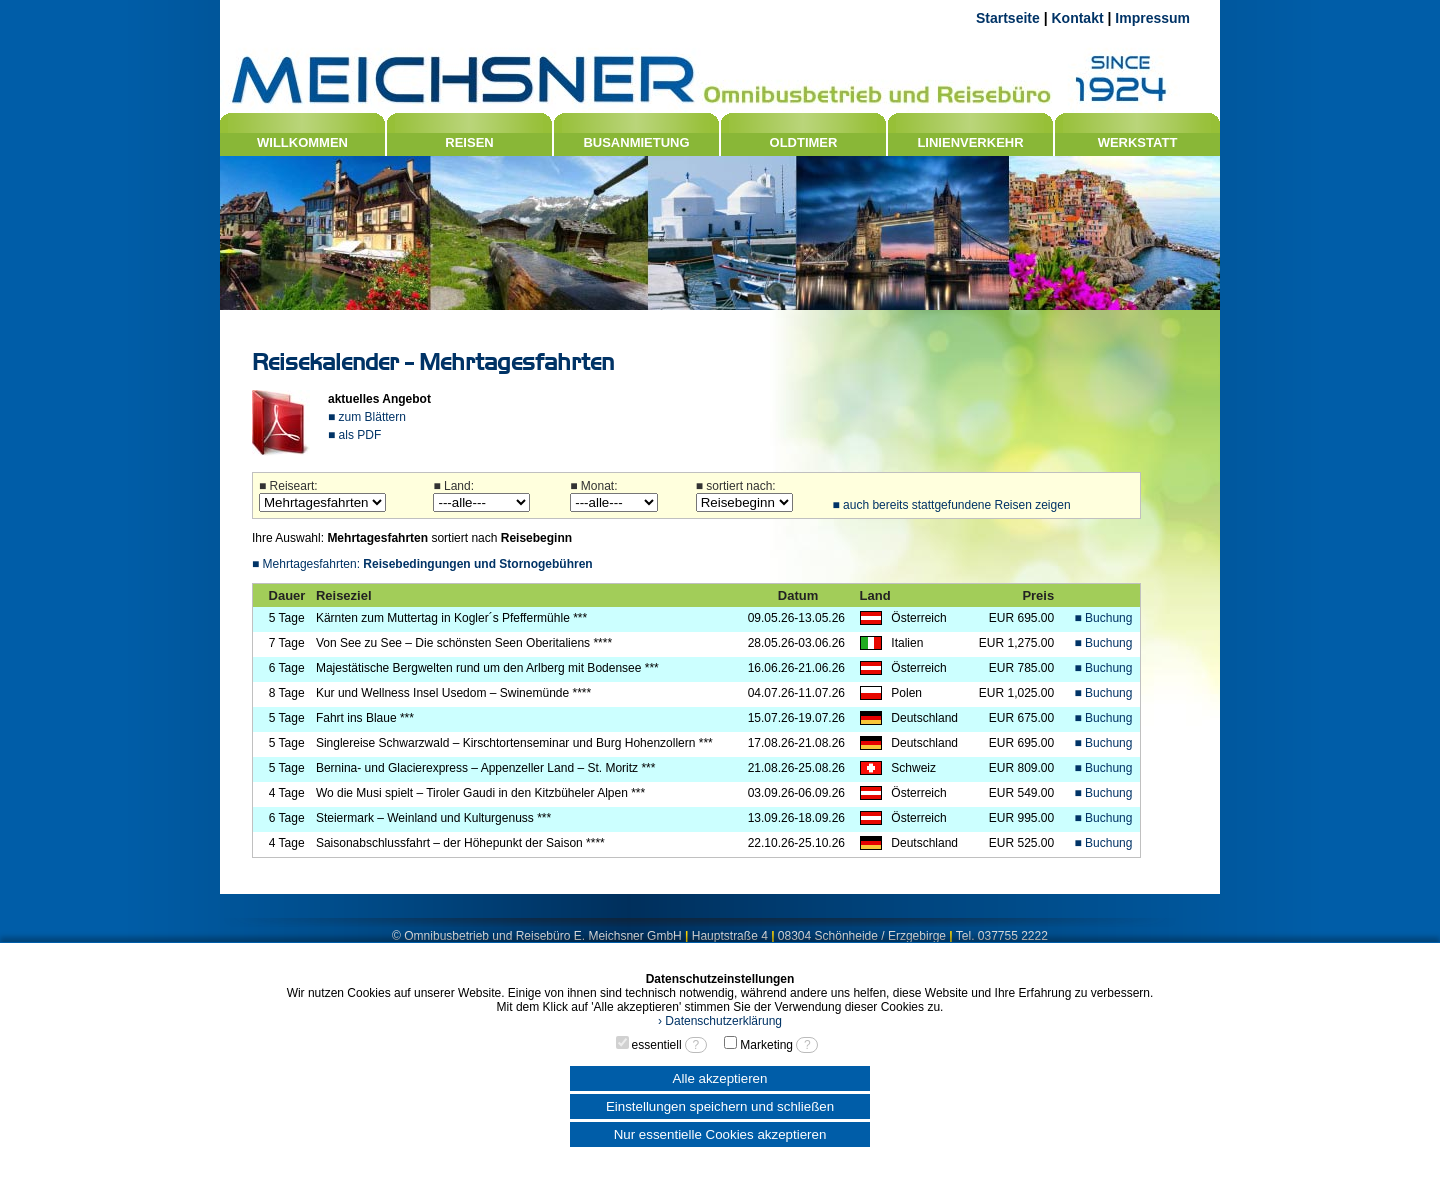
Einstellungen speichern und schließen (720, 1106)
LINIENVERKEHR (970, 142)
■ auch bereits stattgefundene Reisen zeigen (951, 505)
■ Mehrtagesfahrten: (422, 564)
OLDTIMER (804, 142)
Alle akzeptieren (720, 1078)
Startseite (1008, 18)
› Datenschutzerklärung (720, 1021)
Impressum (1152, 18)
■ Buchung (1104, 618)
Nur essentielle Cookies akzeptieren (720, 1134)
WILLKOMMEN (302, 142)
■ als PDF (354, 435)
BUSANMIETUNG (636, 142)
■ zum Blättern (367, 417)
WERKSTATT (1138, 142)
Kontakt (1077, 18)
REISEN (469, 142)
